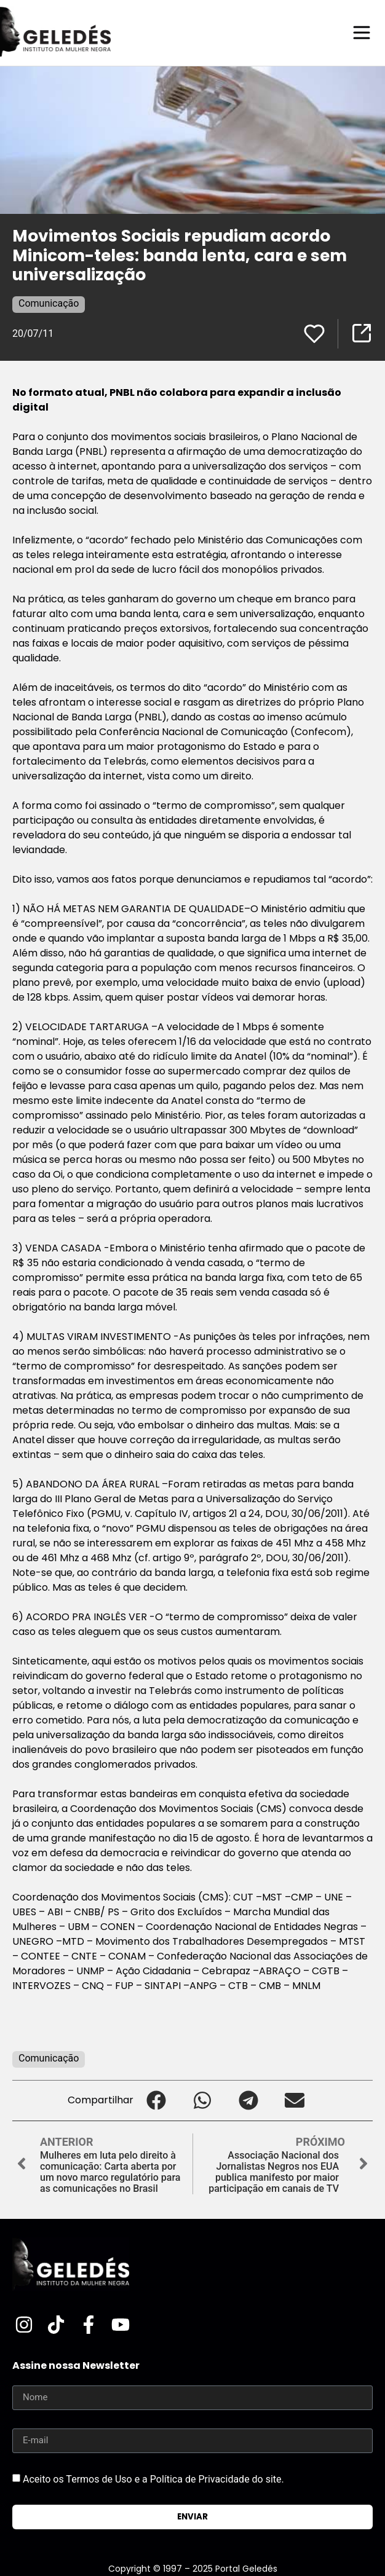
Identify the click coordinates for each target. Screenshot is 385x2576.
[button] (156, 2100)
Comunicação (48, 303)
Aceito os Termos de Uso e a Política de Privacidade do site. (153, 2479)
